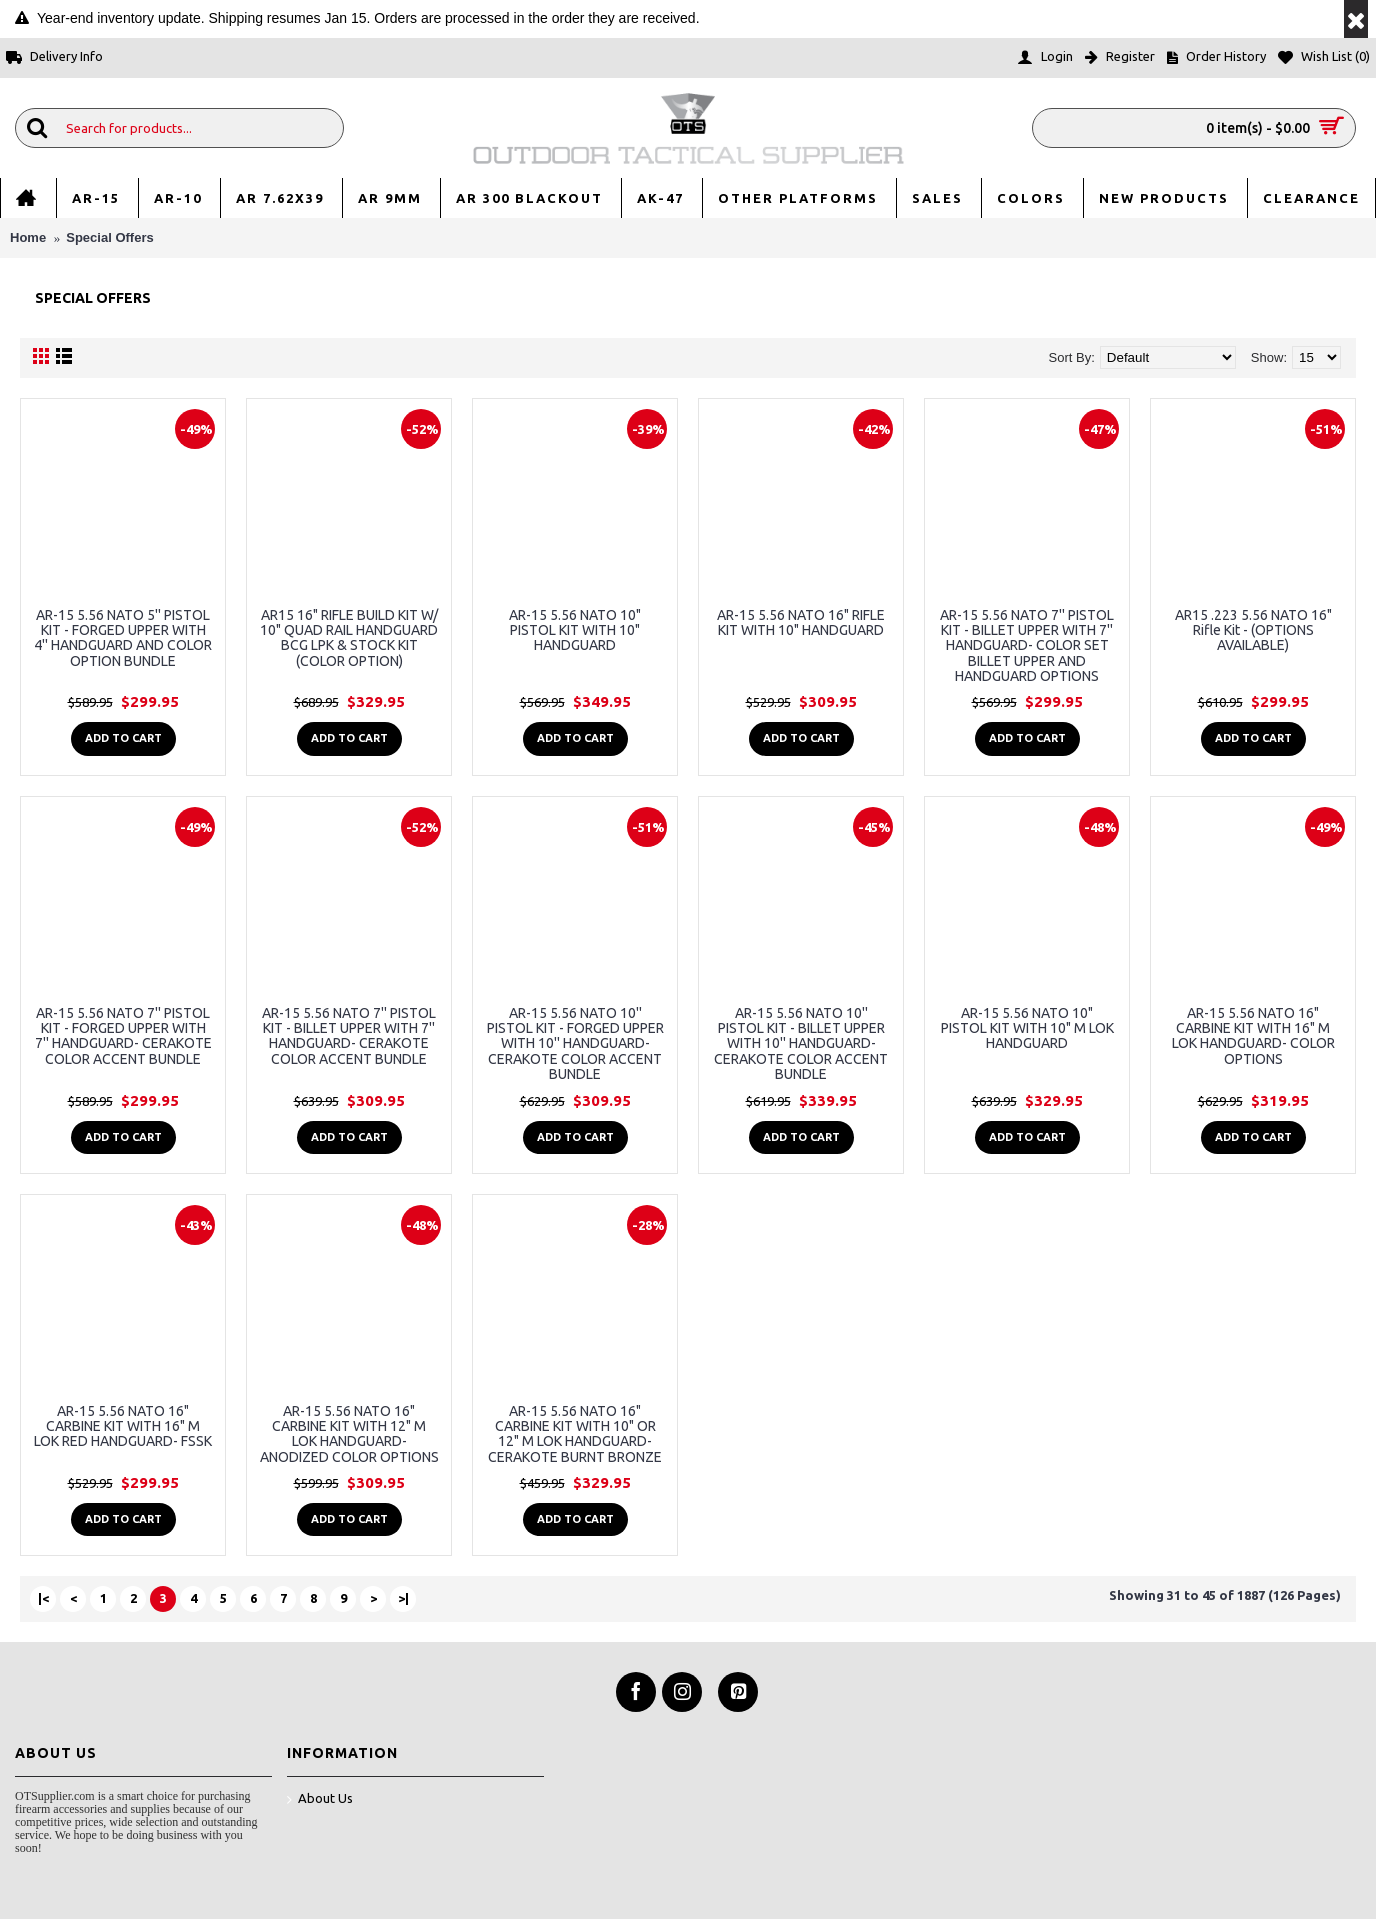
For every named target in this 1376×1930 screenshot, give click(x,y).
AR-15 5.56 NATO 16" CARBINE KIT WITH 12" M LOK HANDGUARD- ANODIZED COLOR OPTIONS (349, 1434)
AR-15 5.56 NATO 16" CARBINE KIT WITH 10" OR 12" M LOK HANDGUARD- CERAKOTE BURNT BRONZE (575, 1434)
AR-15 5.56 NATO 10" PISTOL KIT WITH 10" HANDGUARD (575, 630)
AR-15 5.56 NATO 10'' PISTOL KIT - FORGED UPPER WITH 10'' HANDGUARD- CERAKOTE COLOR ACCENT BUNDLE (575, 1044)
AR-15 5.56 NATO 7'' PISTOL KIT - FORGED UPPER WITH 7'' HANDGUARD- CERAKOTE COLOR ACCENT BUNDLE (123, 1036)
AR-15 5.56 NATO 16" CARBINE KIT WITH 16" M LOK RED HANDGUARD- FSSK (123, 1426)
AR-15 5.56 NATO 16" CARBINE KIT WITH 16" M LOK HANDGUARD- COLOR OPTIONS (1253, 1036)
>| (403, 1598)
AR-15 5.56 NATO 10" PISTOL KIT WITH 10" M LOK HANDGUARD (1027, 1028)
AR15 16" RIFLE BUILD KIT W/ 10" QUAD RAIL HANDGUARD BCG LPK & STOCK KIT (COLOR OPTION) (349, 638)
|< (43, 1598)
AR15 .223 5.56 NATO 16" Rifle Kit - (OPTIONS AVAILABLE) (1253, 630)
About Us (320, 1799)
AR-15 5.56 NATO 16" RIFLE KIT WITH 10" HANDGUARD (801, 622)
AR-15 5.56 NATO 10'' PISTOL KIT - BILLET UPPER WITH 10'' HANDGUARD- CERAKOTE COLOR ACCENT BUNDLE (801, 1044)
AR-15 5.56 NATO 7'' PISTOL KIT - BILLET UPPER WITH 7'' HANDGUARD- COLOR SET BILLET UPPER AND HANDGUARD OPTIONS (1027, 646)
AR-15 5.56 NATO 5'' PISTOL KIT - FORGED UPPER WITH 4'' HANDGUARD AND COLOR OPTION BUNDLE (123, 638)
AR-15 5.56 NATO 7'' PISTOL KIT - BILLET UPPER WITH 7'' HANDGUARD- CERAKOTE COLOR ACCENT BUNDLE (349, 1036)
